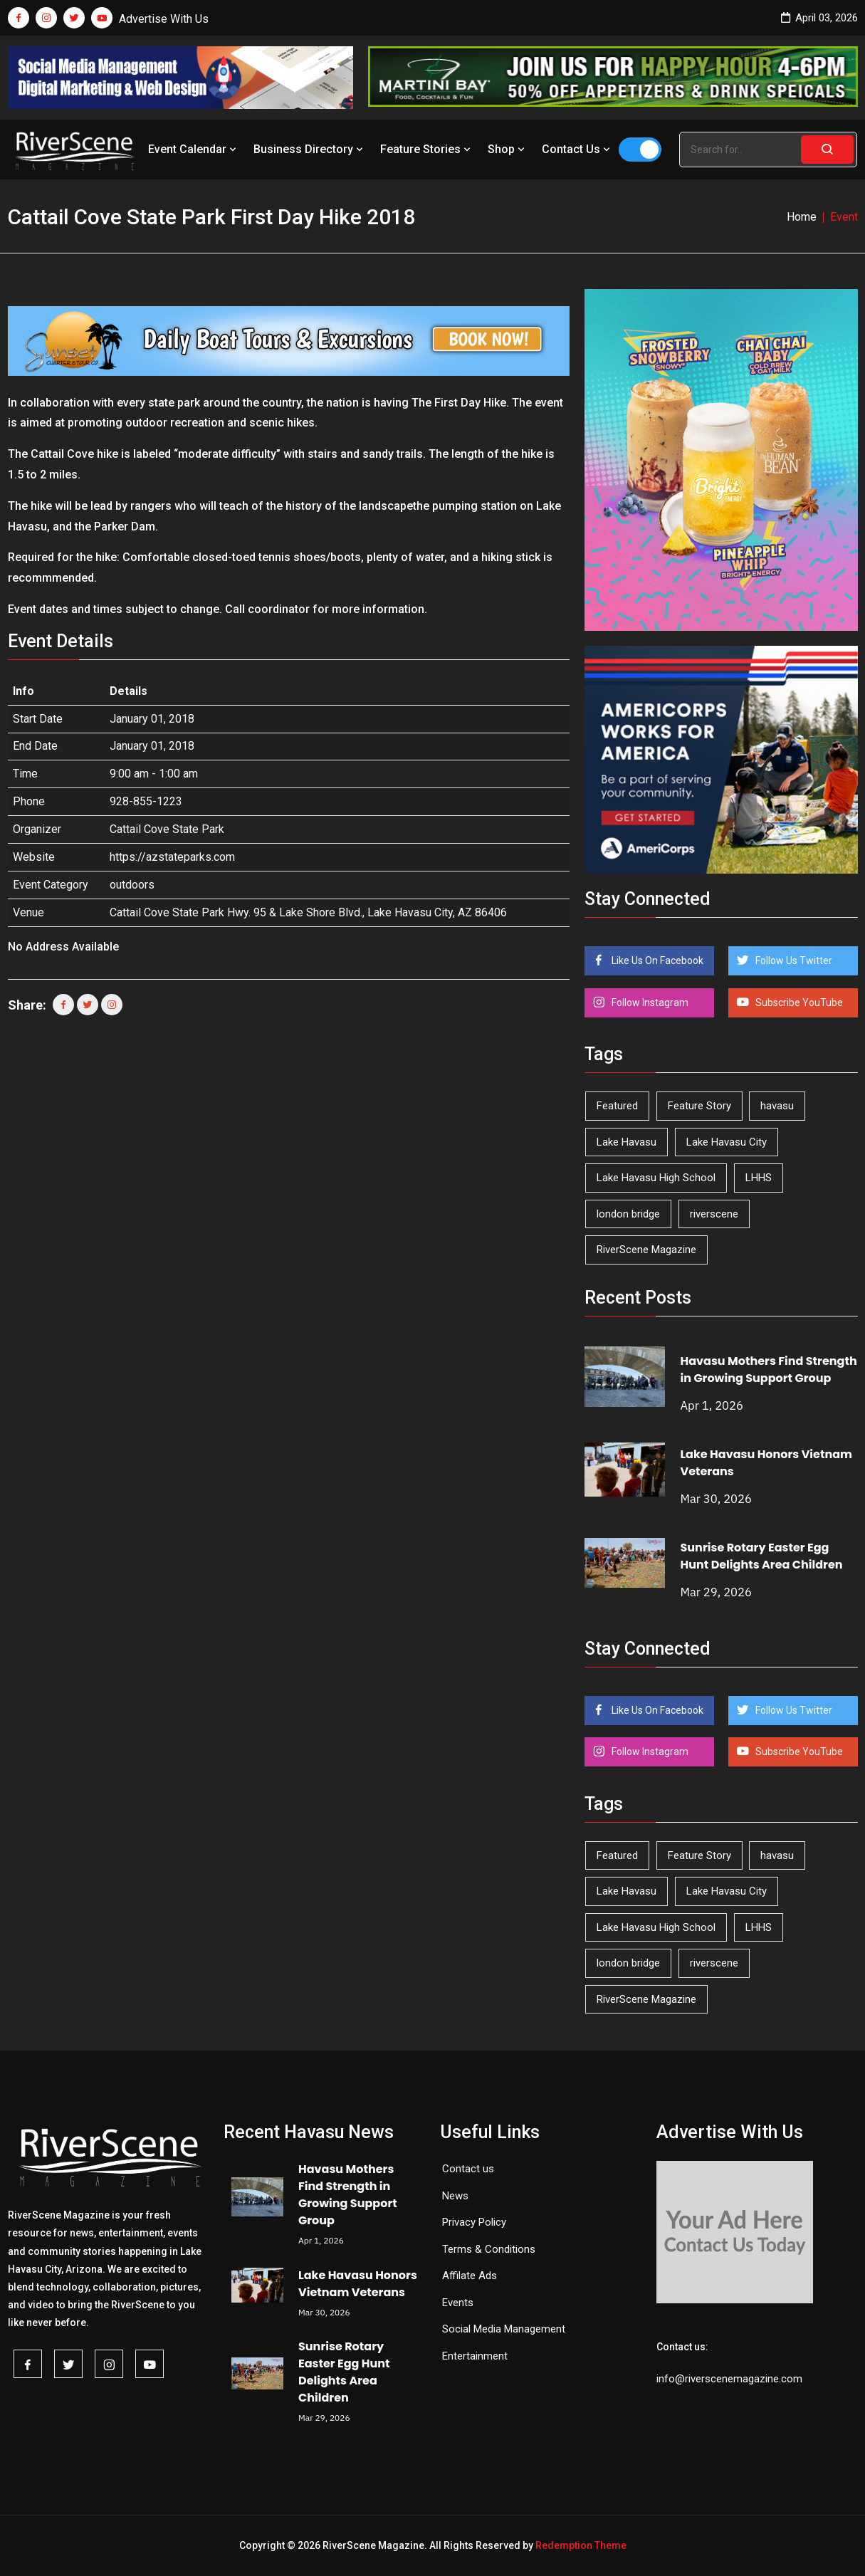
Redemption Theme (581, 2545)
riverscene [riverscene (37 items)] (714, 1214)
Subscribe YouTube (798, 1002)
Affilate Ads (469, 2275)
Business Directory (309, 149)
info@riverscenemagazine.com (729, 2378)
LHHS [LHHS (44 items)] (758, 1177)
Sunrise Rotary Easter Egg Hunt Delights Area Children (761, 1556)
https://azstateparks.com (172, 857)
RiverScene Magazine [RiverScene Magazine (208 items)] (646, 1249)
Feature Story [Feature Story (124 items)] (699, 1105)
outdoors (132, 884)
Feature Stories (426, 149)
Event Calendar (193, 149)
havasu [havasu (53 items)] (777, 1105)
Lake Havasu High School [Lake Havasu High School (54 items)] (656, 1177)
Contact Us (577, 149)
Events (457, 2302)
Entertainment (475, 2356)
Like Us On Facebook (656, 960)
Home (802, 217)
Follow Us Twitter (792, 960)
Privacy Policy (474, 2222)
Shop (508, 149)
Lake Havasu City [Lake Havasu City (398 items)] (726, 1142)
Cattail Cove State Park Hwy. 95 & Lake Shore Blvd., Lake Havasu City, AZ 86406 (308, 912)
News (455, 2195)
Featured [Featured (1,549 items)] (617, 1105)
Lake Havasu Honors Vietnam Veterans (357, 2283)
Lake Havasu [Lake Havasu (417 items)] (626, 1142)
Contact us (468, 2168)
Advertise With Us (164, 19)
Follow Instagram (648, 1002)
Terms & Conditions (488, 2249)
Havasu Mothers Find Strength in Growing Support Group (768, 1369)
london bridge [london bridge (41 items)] (628, 1214)
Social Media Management (503, 2329)
